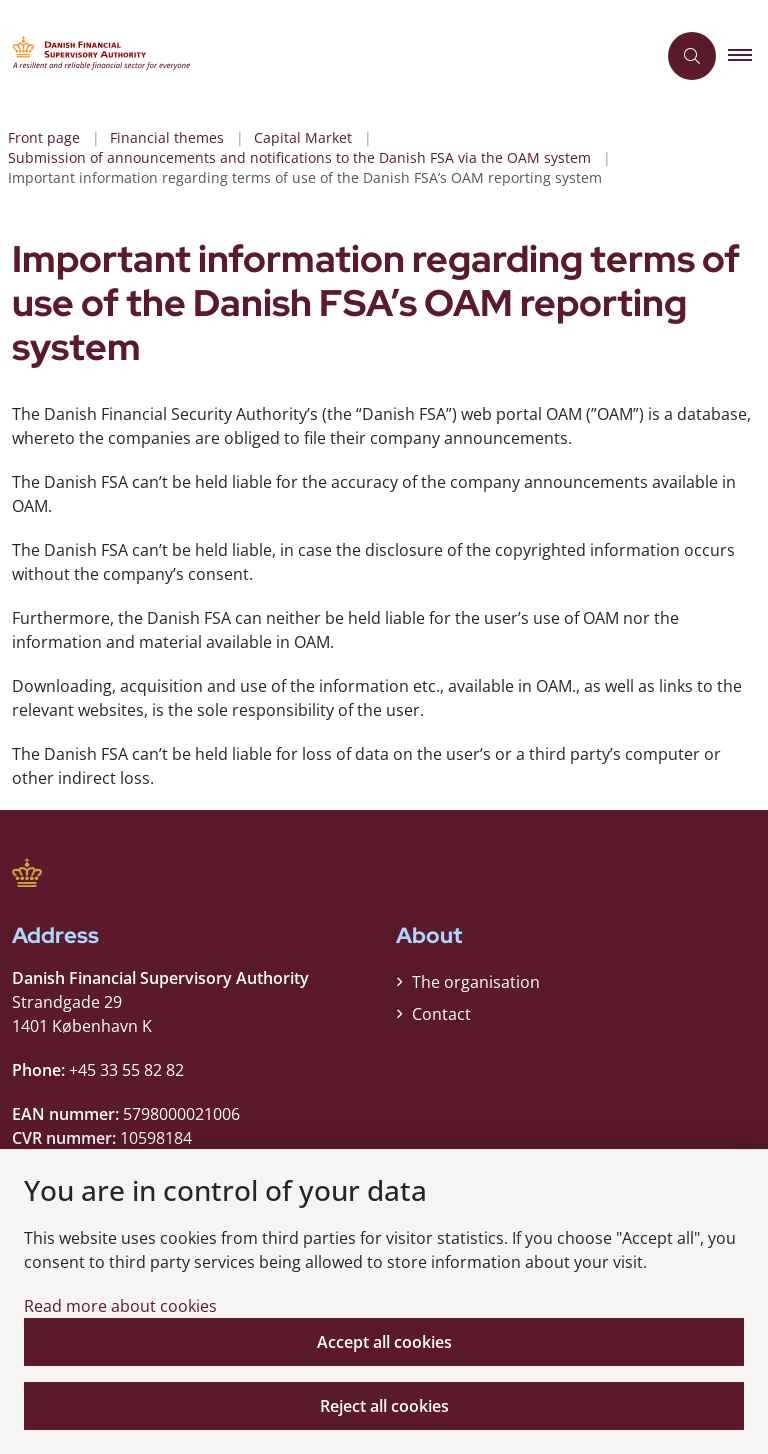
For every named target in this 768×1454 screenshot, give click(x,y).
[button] (748, 56)
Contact (441, 1014)
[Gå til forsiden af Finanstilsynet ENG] (320, 56)
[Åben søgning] (692, 56)
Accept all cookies (384, 1342)
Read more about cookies (120, 1306)
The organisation (476, 982)
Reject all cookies (384, 1406)
